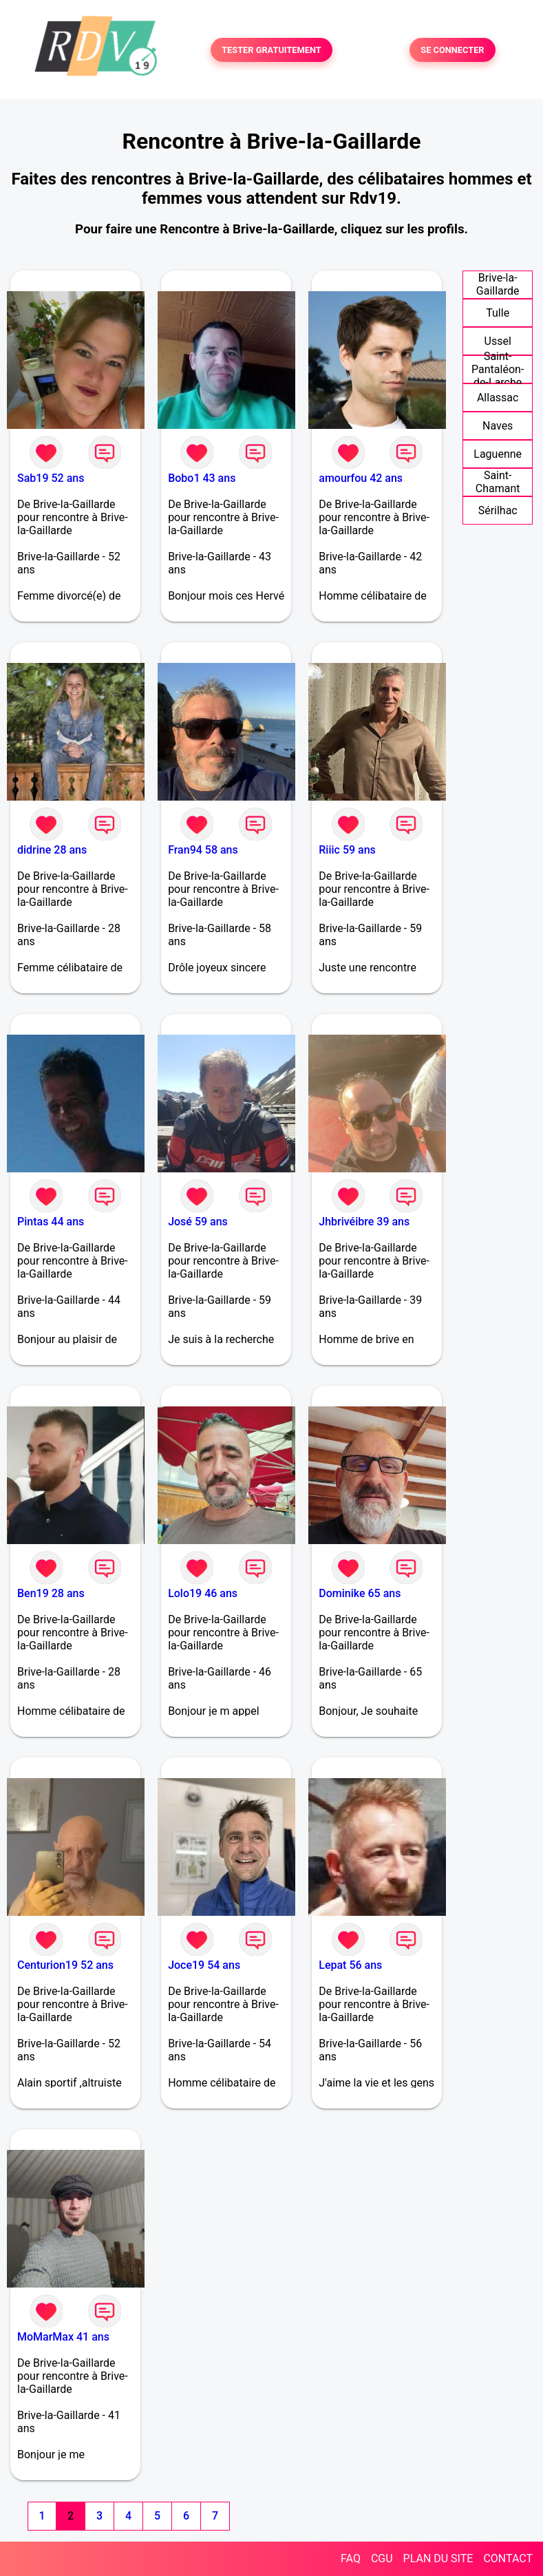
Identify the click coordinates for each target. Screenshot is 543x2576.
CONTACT (508, 2558)
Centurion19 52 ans (65, 1965)
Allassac (498, 397)
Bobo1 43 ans (201, 478)
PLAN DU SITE (438, 2558)
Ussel (498, 341)
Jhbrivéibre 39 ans (364, 1221)
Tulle (497, 312)
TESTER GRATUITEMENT (271, 50)
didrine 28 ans (52, 849)
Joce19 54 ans (204, 1965)
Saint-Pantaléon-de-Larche (497, 369)
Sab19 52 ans (50, 478)
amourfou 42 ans (361, 478)
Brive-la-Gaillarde (498, 284)
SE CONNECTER (452, 50)
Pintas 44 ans (50, 1221)
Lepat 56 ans (350, 1965)
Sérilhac (498, 510)
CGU (382, 2558)
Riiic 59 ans (347, 849)
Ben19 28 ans (51, 1593)
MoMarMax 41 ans (63, 2336)
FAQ (351, 2558)
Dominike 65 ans (360, 1593)
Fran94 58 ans (203, 849)
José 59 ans (198, 1221)
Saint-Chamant (498, 482)
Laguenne (497, 454)
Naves (497, 425)
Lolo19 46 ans (202, 1593)
